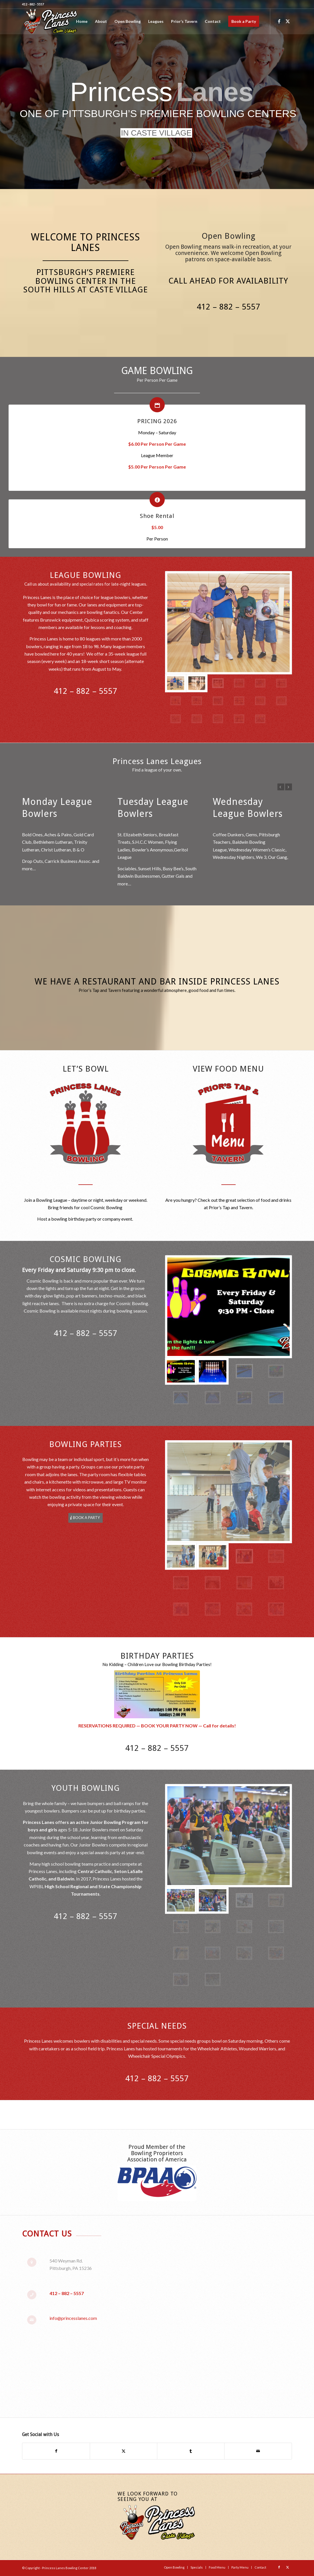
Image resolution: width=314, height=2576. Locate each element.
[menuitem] (81, 21)
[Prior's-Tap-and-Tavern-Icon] (228, 1122)
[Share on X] (123, 2451)
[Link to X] (287, 21)
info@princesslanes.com (73, 2318)
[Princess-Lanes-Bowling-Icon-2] (85, 1122)
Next (288, 786)
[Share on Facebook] (56, 2451)
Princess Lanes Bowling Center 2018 (69, 2568)
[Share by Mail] (257, 2451)
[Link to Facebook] (279, 21)
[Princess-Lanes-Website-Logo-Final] (50, 21)
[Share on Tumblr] (190, 2451)
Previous (280, 786)
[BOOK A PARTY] (85, 1518)
